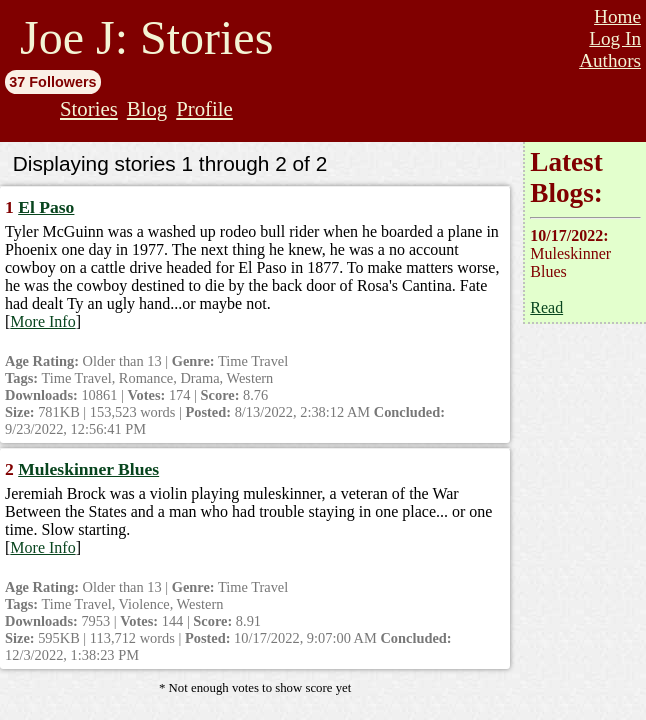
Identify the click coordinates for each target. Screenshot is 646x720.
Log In (615, 38)
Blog (147, 108)
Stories (89, 108)
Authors (610, 60)
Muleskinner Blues (88, 469)
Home (617, 16)
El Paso (46, 207)
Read (546, 307)
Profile (204, 108)
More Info (42, 321)
